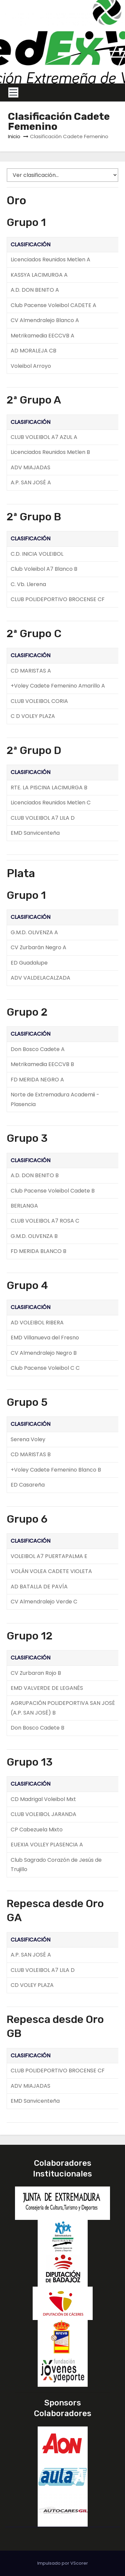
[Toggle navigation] (13, 92)
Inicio (14, 136)
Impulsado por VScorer (62, 2563)
